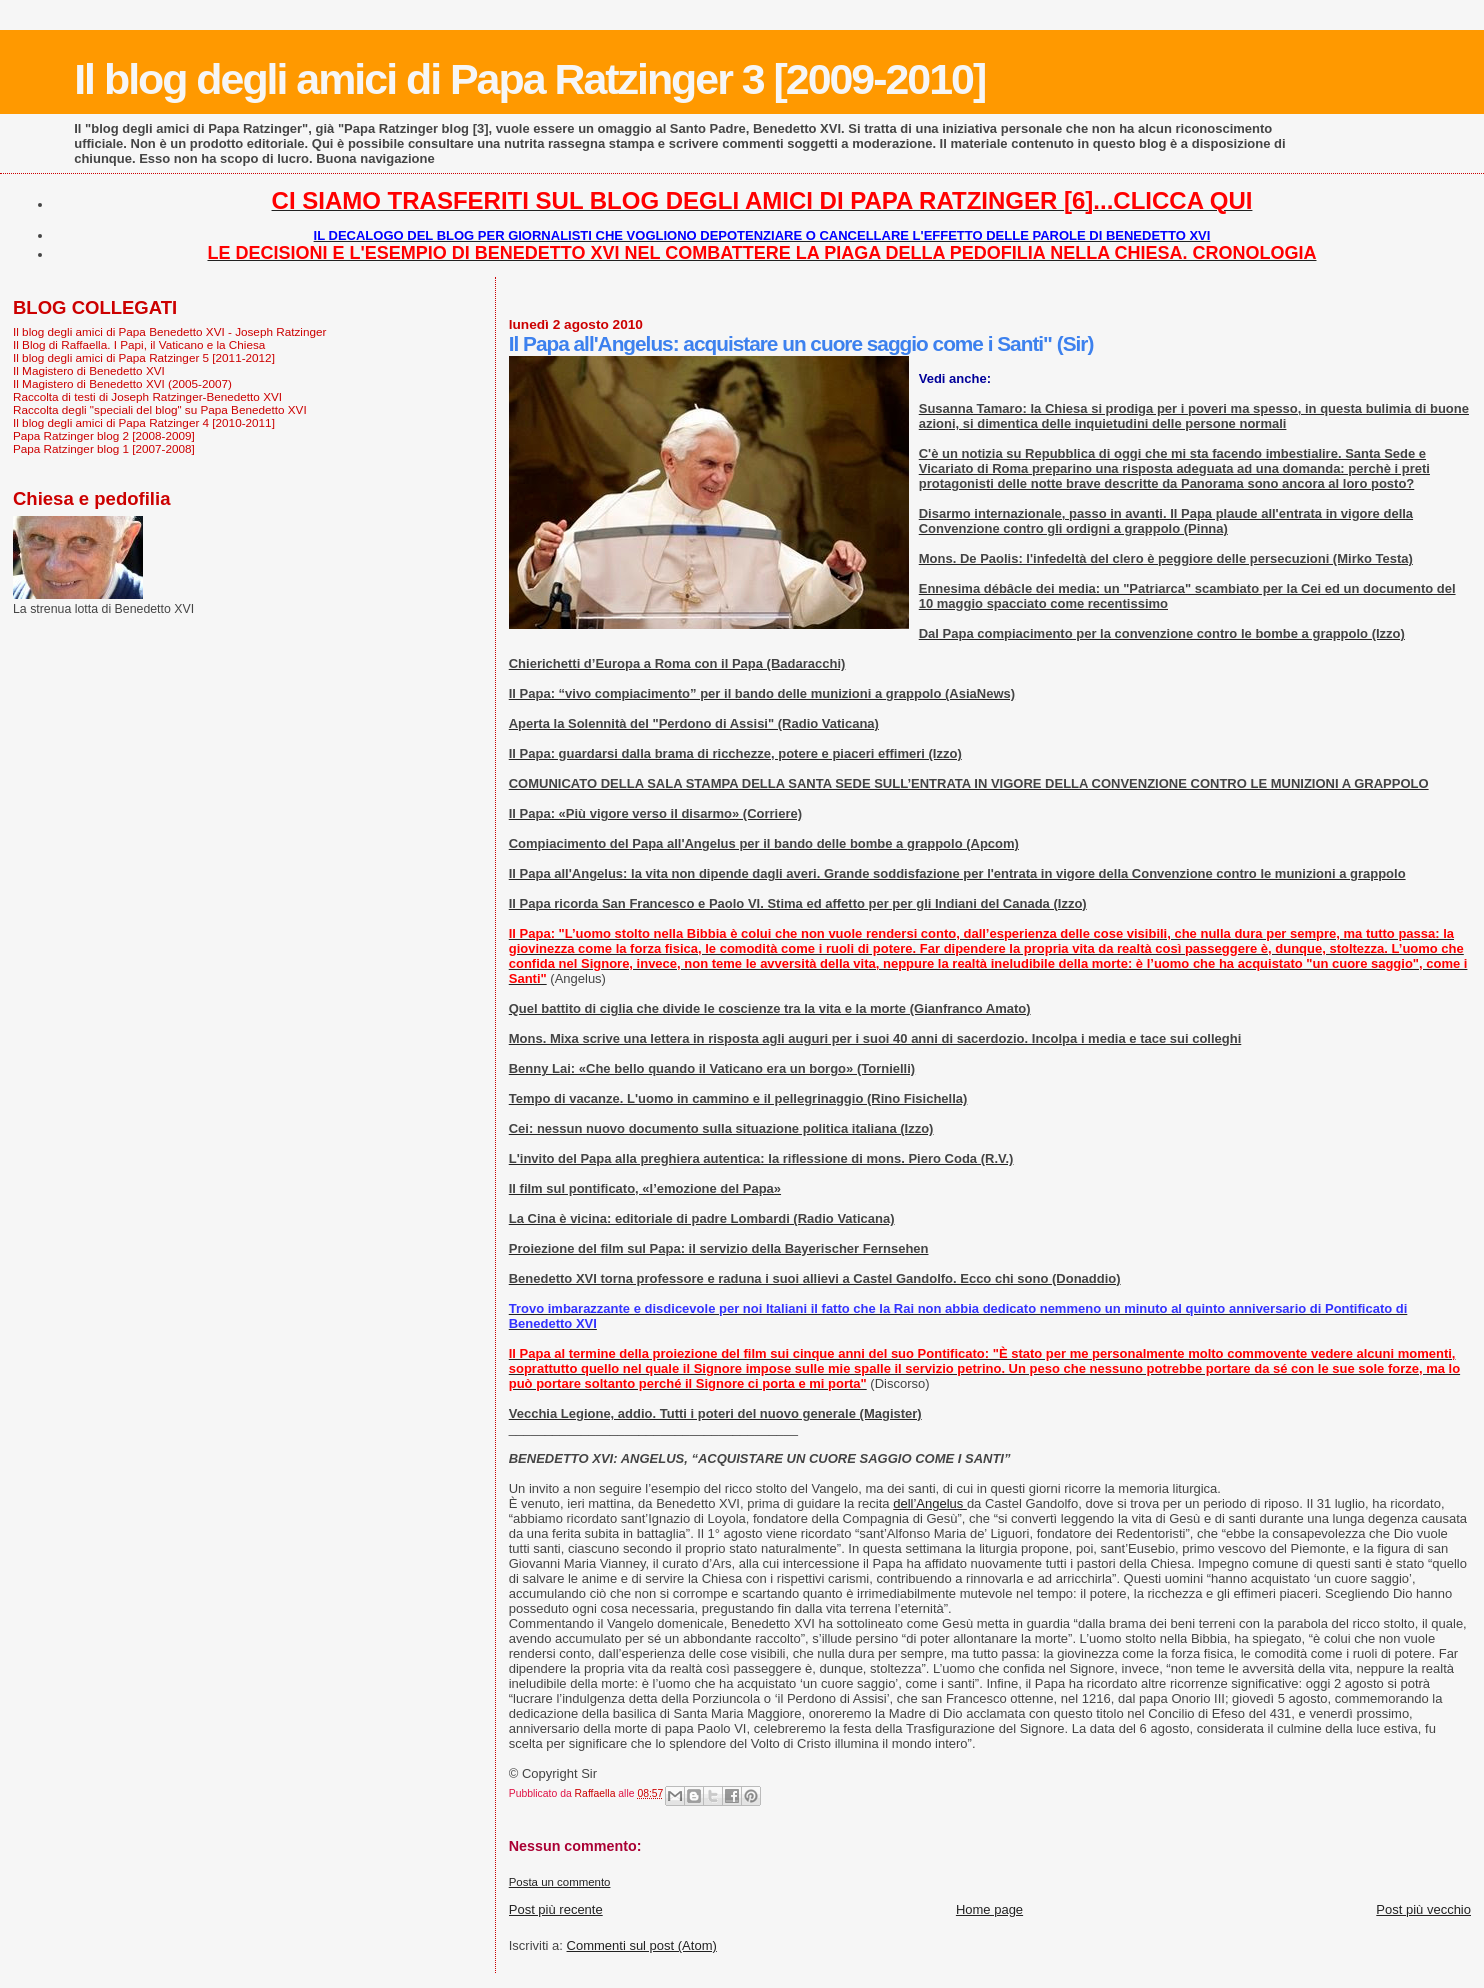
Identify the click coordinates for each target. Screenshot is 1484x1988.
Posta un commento (560, 1882)
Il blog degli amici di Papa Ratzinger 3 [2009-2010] (529, 79)
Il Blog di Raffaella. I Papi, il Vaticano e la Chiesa (139, 344)
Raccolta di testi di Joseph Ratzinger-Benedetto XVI (147, 396)
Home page (989, 1909)
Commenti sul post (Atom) (642, 1945)
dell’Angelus (930, 1503)
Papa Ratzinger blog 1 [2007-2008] (104, 448)
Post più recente (556, 1909)
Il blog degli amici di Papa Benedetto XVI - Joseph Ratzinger (169, 331)
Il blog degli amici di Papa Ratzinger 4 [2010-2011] (144, 422)
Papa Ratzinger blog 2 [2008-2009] (104, 435)
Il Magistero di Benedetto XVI (89, 370)
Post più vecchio (1423, 1909)
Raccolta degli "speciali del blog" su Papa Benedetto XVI (160, 409)
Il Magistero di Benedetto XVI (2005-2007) (122, 383)
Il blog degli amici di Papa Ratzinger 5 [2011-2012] (144, 357)
